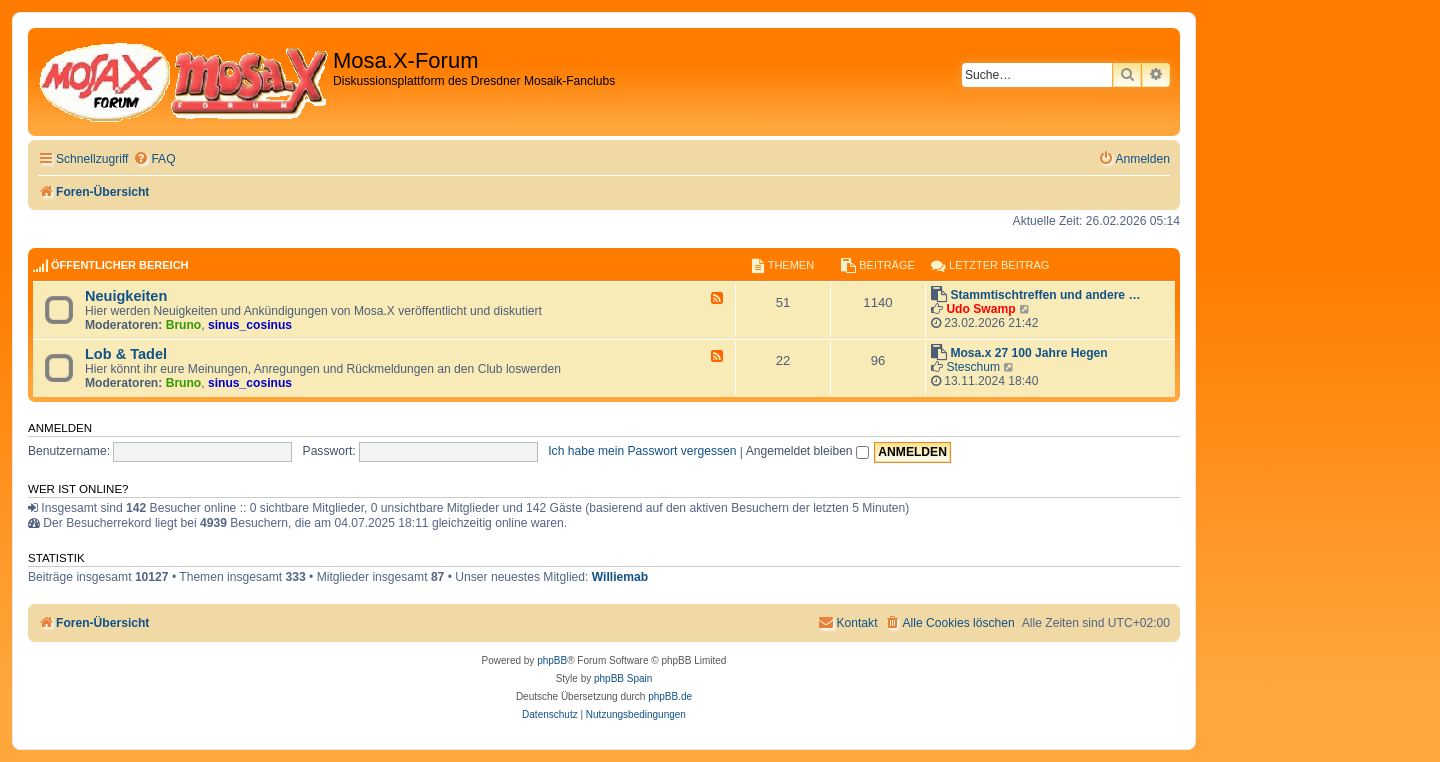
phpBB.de (670, 696)
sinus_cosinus (250, 325)
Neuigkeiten (126, 296)
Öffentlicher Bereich (120, 265)
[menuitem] (154, 159)
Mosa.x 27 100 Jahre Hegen (1028, 353)
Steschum (973, 367)
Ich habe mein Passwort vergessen (642, 451)
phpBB (552, 660)
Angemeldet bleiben (807, 451)
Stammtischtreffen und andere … (1045, 295)
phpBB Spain (623, 678)
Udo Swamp (980, 309)
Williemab (620, 577)
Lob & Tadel (126, 354)
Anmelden (60, 428)
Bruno (184, 325)
